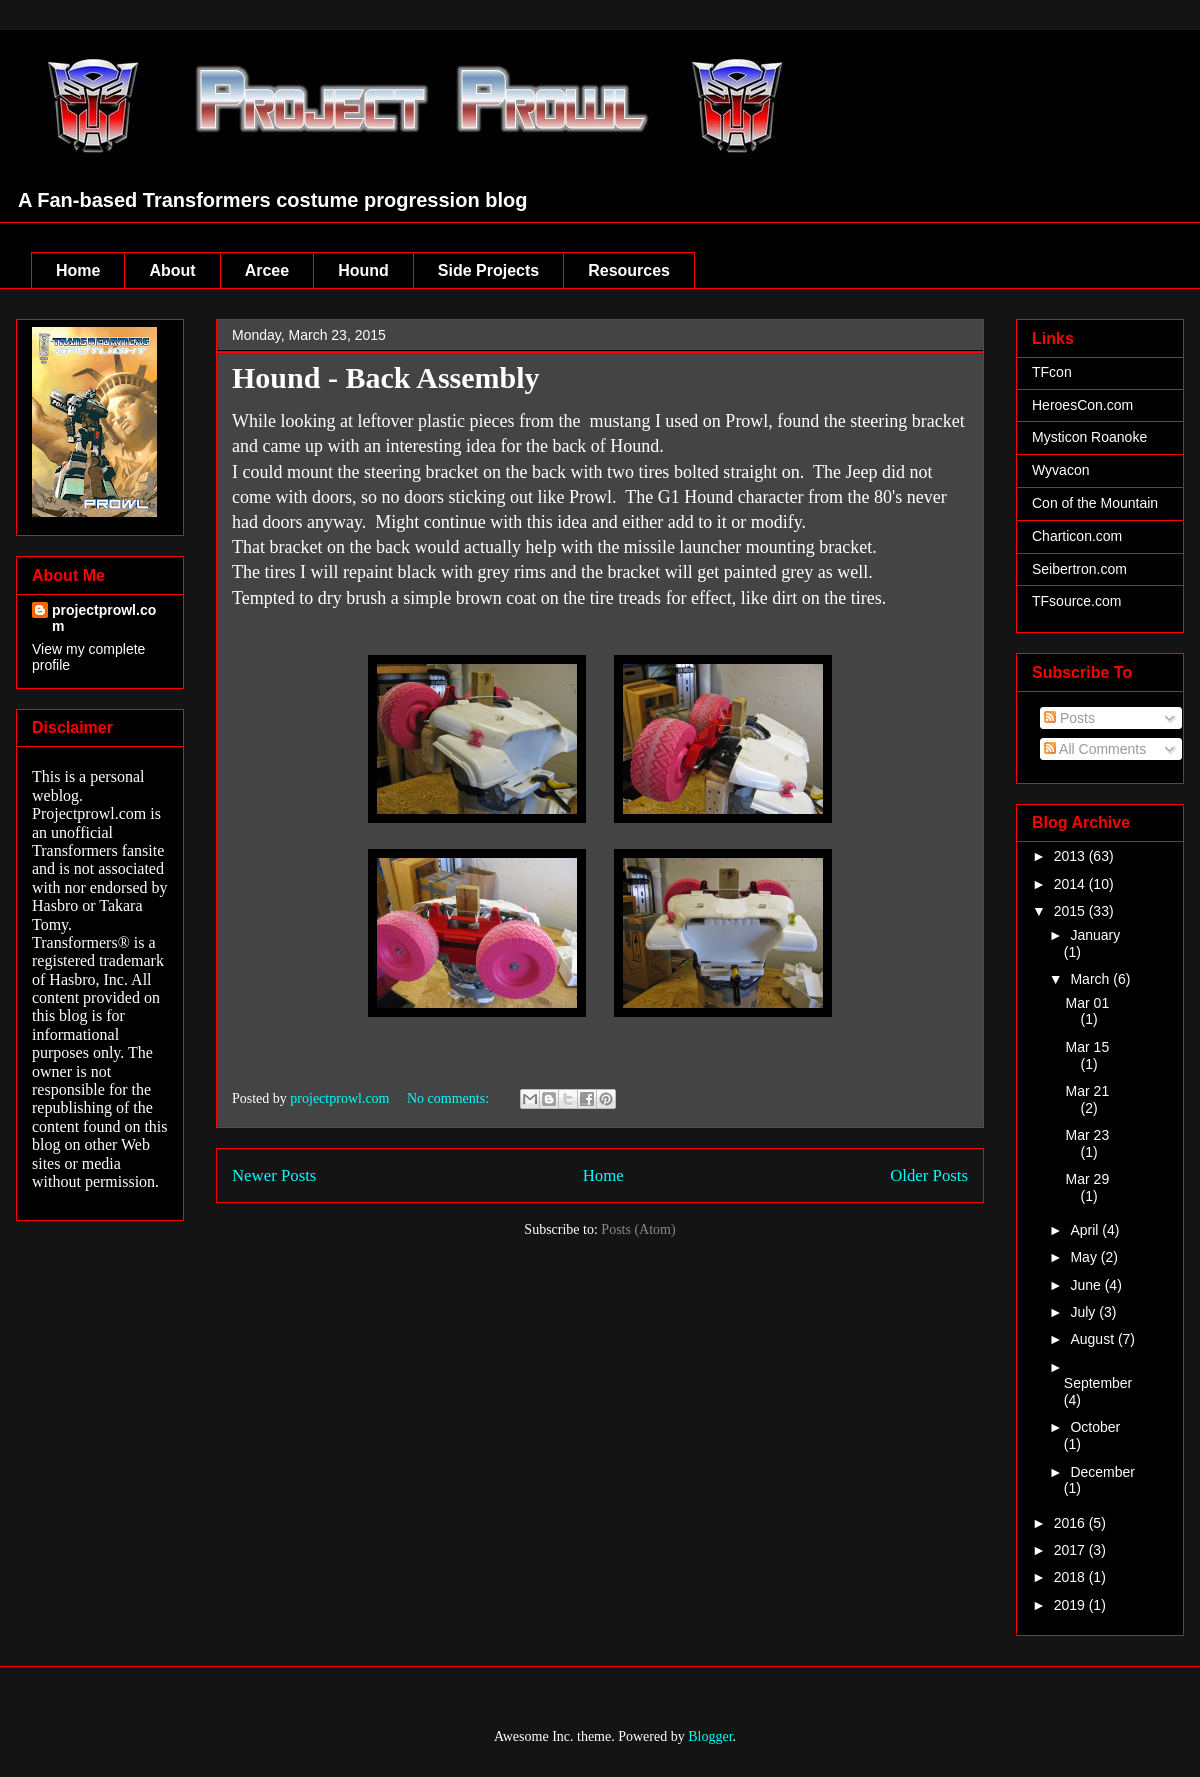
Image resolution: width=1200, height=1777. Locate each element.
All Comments (1095, 749)
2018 (1071, 1577)
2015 (1071, 911)
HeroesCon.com (1082, 405)
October (1095, 1427)
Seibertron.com (1079, 569)
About (172, 270)
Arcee (267, 270)
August (1093, 1339)
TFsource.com (1076, 601)
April (1086, 1230)
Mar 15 (1088, 1047)
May (1085, 1257)
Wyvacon (1060, 470)
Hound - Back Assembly (386, 377)
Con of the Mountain (1095, 503)
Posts (1069, 718)
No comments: (450, 1098)
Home (78, 270)
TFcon (1052, 372)
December (1102, 1472)
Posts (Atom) (638, 1229)
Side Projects (488, 270)
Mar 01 (1088, 1003)
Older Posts (929, 1175)
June (1087, 1285)
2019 (1071, 1605)
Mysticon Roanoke (1089, 437)
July (1084, 1312)
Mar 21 (1088, 1091)
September (1098, 1383)
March (1091, 979)
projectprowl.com (104, 618)
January (1095, 935)
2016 (1071, 1523)
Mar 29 (1088, 1179)
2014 (1071, 884)
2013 (1071, 856)
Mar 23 (1088, 1135)
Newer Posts (274, 1175)
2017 (1071, 1550)
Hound (363, 270)
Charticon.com (1077, 536)
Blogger (710, 1736)
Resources (629, 270)
